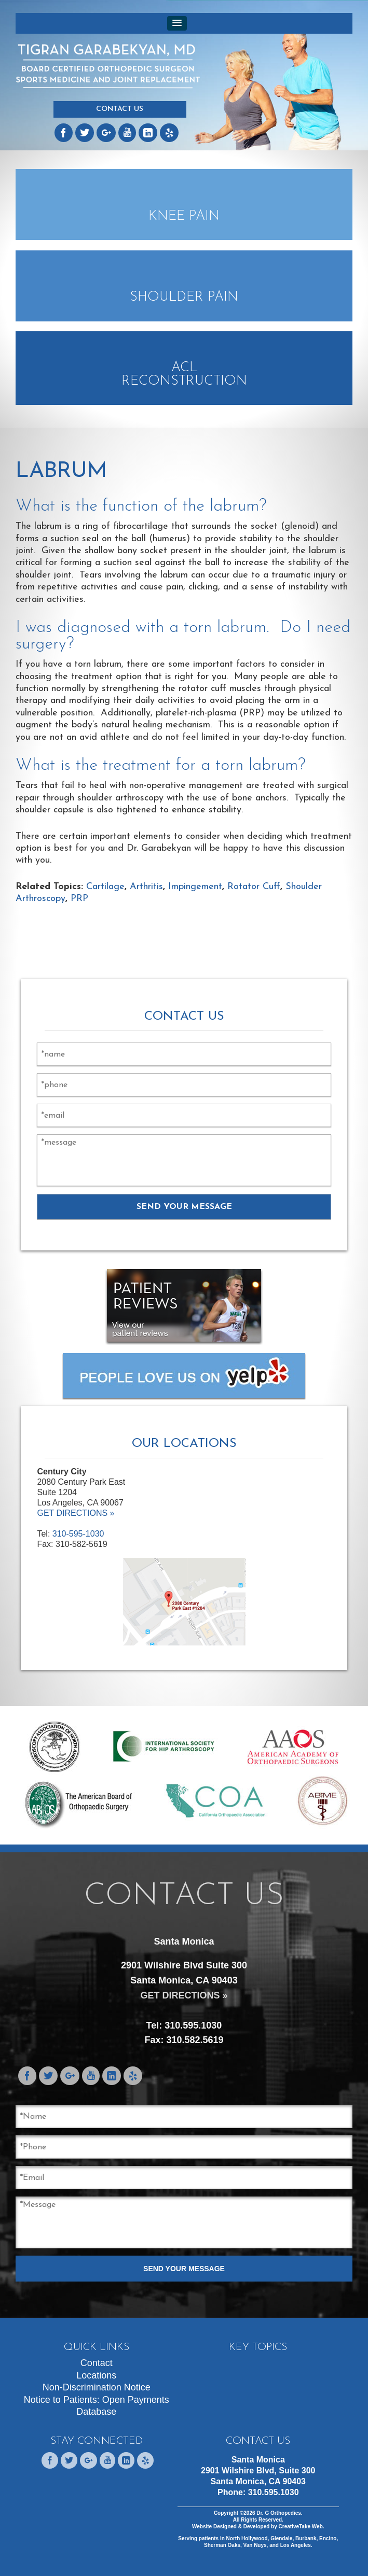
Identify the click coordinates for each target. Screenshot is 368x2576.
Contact (96, 2363)
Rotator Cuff (253, 887)
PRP (79, 899)
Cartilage (105, 887)
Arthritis (146, 887)
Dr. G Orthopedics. (279, 2513)
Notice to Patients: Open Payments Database (96, 2406)
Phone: (258, 2492)
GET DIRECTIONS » (75, 1513)
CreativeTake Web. (301, 2526)
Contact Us (119, 109)
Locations (96, 2375)
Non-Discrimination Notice (97, 2387)
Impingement (195, 887)
